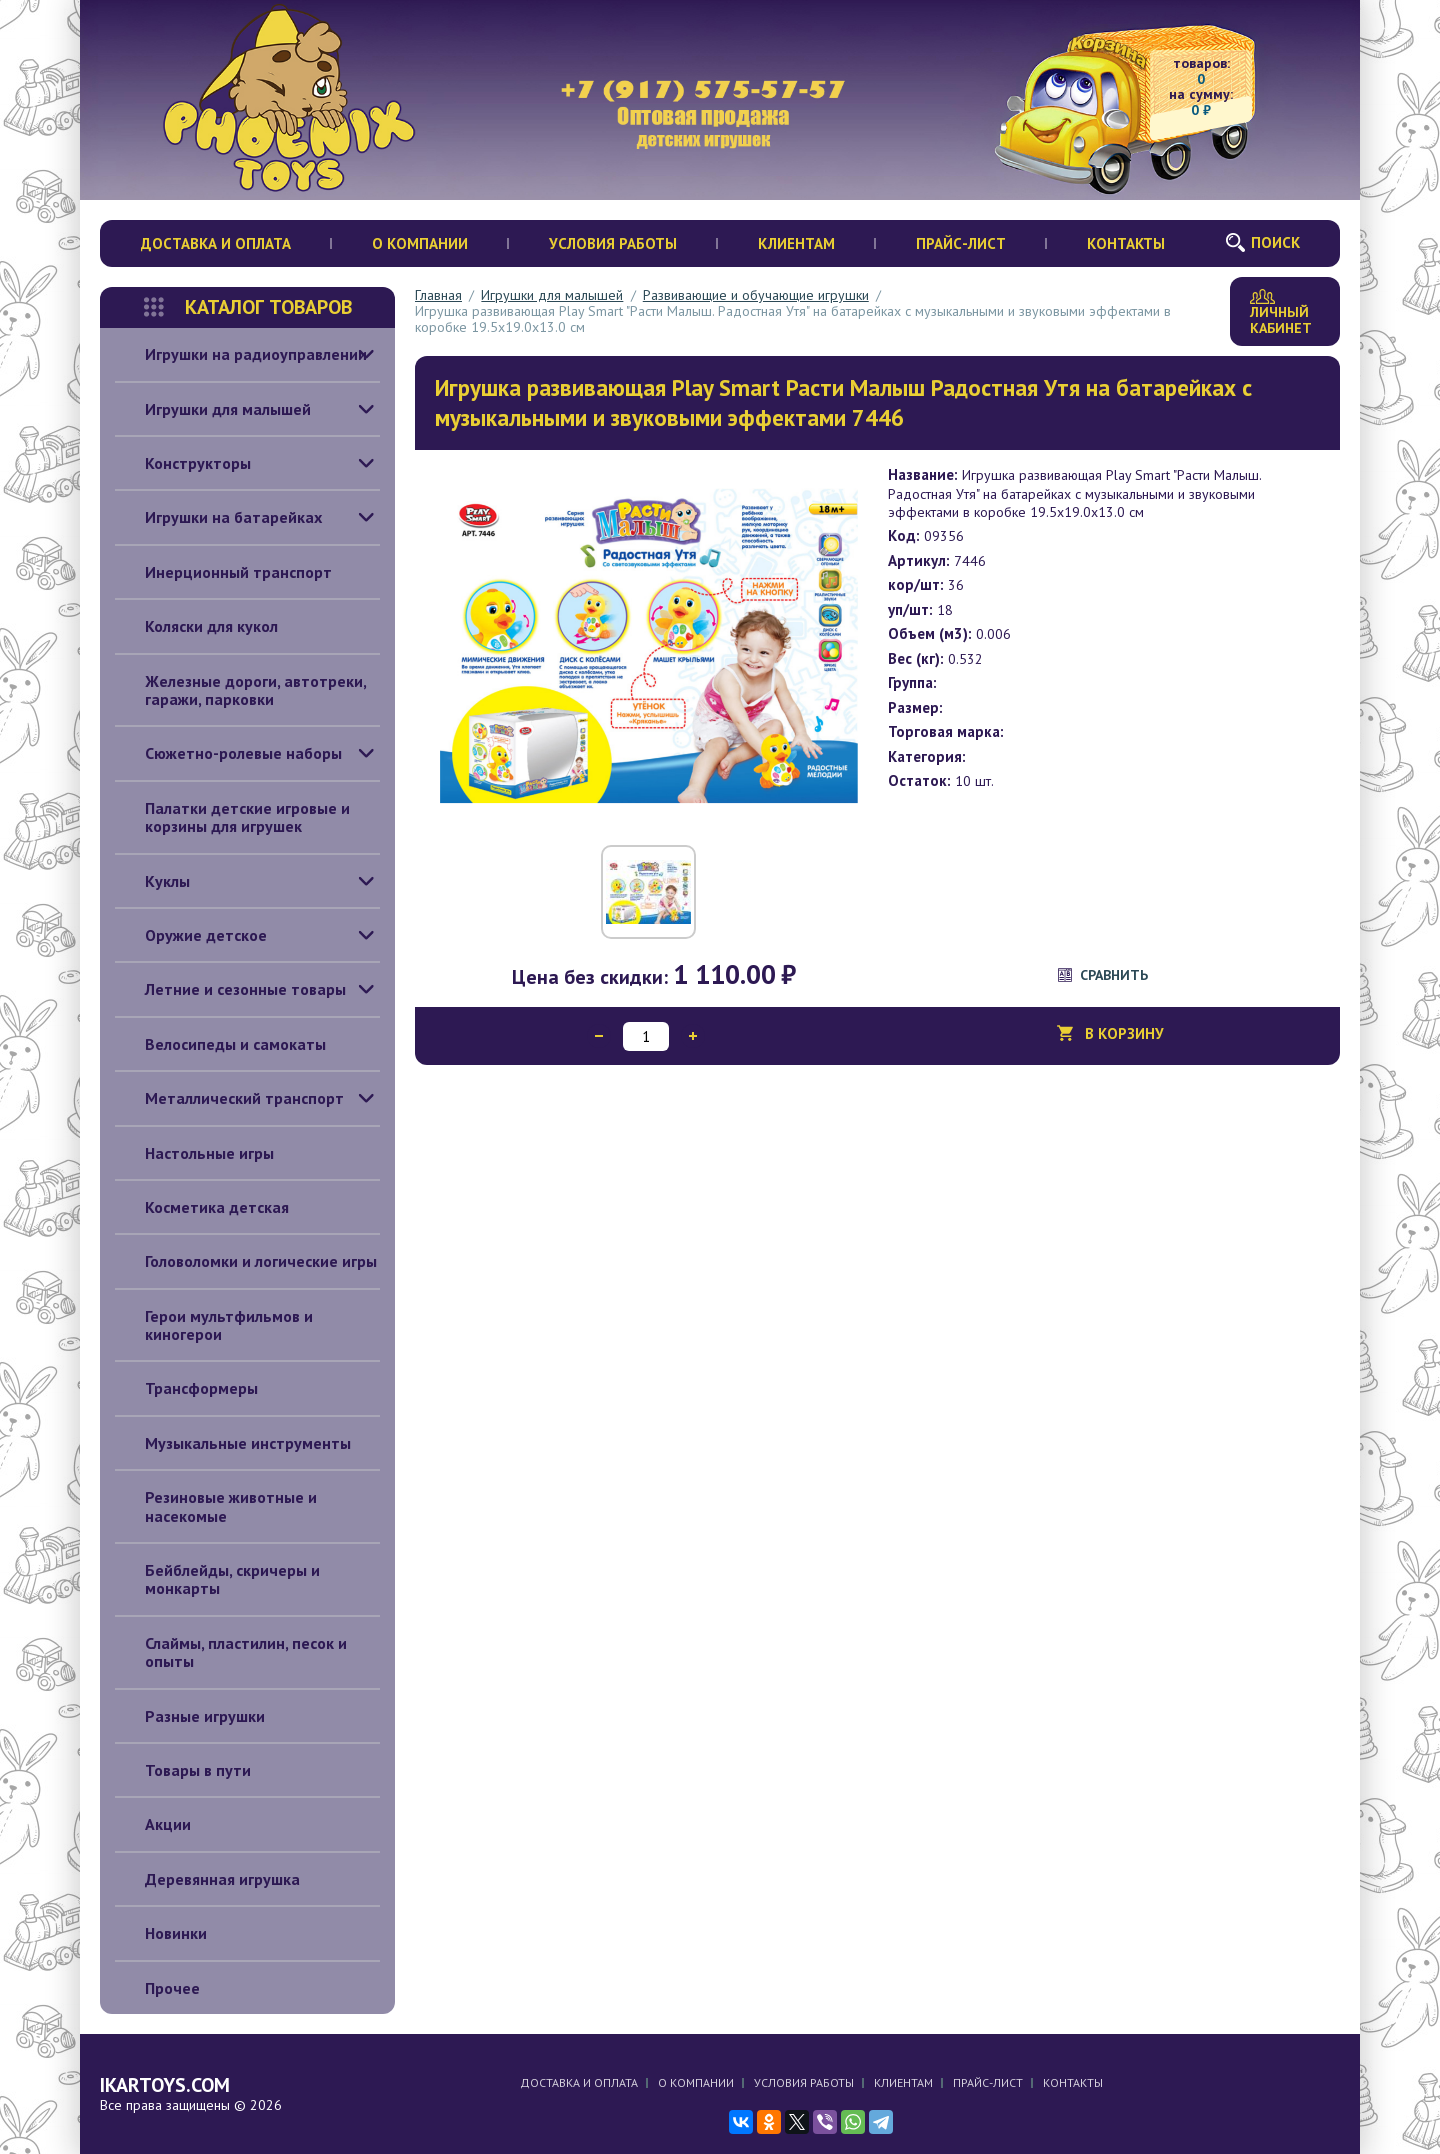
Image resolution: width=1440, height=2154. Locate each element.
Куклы (152, 881)
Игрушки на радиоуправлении (241, 354)
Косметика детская (202, 1207)
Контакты (1126, 243)
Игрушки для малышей (213, 409)
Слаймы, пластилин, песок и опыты (231, 1652)
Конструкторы (183, 463)
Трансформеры (186, 1388)
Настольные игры (194, 1153)
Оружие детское (191, 935)
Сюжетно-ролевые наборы (228, 753)
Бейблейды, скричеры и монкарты (217, 1579)
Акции (153, 1824)
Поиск (1275, 242)
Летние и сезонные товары (230, 989)
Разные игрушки (190, 1716)
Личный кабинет (1281, 313)
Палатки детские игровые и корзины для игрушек (232, 817)
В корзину (1124, 1039)
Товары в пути (183, 1770)
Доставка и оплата (216, 243)
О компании (420, 243)
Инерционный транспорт (223, 572)
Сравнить (1114, 975)
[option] (649, 645)
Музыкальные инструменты (233, 1443)
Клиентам (796, 243)
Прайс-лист (961, 243)
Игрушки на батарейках (218, 517)
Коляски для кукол (196, 626)
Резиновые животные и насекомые (216, 1506)
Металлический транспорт (229, 1098)
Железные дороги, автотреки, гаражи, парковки (241, 690)
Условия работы (613, 243)
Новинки (161, 1933)
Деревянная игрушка (207, 1879)
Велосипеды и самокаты (220, 1044)
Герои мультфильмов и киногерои (214, 1325)
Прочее (157, 1988)
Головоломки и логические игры (246, 1261)
